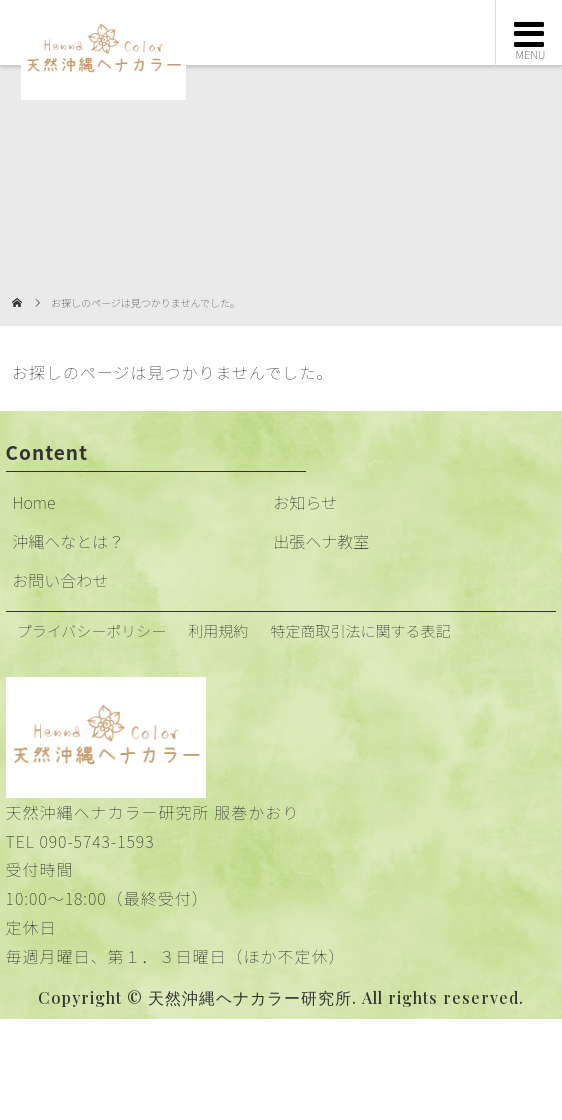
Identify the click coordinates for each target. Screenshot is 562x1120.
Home (33, 502)
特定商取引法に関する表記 (360, 630)
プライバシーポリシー (92, 630)
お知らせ (305, 502)
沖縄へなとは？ (68, 541)
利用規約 (218, 630)
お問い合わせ (60, 580)
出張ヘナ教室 (321, 541)
